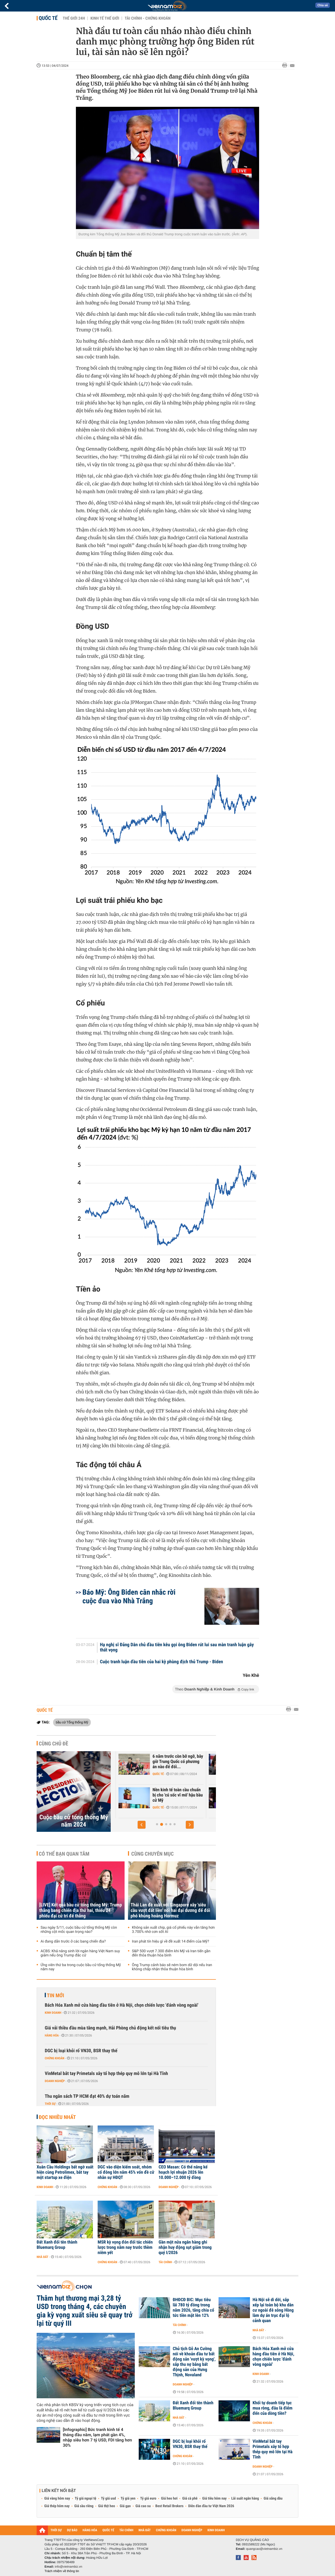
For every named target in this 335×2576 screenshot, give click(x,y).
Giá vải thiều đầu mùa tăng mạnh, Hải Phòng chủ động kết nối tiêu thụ (110, 2028)
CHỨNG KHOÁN (166, 2530)
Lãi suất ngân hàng (245, 2498)
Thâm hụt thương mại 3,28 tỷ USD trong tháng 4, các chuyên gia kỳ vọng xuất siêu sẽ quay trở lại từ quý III (84, 2311)
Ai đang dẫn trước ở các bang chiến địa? (73, 1941)
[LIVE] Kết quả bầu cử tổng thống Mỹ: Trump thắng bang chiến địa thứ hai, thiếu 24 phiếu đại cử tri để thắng (80, 1910)
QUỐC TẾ (108, 2530)
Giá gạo (125, 2506)
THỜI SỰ (56, 2530)
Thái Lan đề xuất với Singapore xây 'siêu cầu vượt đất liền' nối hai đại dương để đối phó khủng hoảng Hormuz (170, 1910)
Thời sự (50, 2104)
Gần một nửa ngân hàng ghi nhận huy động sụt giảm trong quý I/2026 (185, 2247)
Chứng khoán (157, 1807)
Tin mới (55, 1995)
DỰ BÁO (72, 2530)
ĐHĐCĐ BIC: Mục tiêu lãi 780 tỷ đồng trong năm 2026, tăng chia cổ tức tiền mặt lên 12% (193, 2307)
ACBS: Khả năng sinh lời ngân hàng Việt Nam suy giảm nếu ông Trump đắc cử (80, 1953)
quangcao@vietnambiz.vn (264, 2549)
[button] (141, 1825)
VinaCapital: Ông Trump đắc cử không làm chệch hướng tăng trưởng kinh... (173, 1795)
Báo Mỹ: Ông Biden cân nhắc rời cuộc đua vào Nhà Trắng (128, 1596)
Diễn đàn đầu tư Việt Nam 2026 (211, 2506)
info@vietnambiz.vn (68, 2566)
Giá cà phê (189, 2498)
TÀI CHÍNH (126, 2530)
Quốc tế (48, 18)
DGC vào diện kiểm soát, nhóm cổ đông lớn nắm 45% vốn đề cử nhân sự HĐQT (126, 2172)
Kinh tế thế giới (104, 18)
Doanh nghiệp (55, 2081)
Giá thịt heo (106, 2506)
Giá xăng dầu (273, 2498)
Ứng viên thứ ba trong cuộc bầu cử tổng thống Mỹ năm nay (81, 1967)
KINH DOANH (216, 2530)
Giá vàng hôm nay (57, 2498)
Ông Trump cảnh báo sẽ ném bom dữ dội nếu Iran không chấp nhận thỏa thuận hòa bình (172, 1967)
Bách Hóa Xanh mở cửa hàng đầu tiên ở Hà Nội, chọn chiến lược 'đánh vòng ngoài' (121, 2005)
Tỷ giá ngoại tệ (85, 2498)
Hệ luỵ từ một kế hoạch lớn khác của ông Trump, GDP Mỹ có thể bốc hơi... (171, 1762)
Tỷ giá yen (128, 2498)
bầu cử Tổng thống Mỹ (72, 1722)
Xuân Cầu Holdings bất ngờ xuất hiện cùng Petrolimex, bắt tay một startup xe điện (65, 2172)
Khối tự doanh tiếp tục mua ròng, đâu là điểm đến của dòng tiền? (272, 2408)
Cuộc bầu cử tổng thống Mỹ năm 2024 (74, 1820)
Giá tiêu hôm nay (214, 2498)
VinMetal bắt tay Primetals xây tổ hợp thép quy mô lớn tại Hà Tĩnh (106, 2073)
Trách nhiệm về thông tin (61, 2571)
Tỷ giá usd (108, 2498)
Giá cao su (143, 2506)
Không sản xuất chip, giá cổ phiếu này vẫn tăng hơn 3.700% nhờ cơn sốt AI (173, 1930)
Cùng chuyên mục (152, 1854)
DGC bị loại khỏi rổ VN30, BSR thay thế (81, 2051)
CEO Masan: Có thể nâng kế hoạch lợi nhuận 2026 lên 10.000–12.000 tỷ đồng (183, 2172)
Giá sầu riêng (83, 2506)
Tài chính (165, 2262)
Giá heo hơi (169, 2498)
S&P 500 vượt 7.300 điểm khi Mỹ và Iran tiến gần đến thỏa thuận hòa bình (171, 1953)
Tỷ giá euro (148, 2498)
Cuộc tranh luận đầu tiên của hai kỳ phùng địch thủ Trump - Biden (161, 1662)
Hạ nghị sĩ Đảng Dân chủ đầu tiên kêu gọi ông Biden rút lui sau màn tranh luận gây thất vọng (177, 1647)
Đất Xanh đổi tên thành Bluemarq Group (57, 2245)
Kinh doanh (53, 2013)
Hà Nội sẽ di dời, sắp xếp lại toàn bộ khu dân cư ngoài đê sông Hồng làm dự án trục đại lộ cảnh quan (273, 2310)
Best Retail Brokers (169, 2506)
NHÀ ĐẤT (144, 2530)
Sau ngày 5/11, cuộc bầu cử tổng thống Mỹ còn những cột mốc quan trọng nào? (79, 1930)
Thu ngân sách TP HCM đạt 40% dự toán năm (87, 2096)
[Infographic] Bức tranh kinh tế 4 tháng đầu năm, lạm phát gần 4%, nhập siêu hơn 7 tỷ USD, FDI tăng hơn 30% (97, 2437)
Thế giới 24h (74, 18)
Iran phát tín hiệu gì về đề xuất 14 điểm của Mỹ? (170, 1941)
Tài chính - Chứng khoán (147, 18)
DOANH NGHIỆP (191, 2530)
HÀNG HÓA (90, 2530)
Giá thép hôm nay (57, 2506)
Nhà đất (42, 2257)
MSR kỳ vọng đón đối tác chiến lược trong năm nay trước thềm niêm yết (125, 2247)
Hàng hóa (52, 2035)
